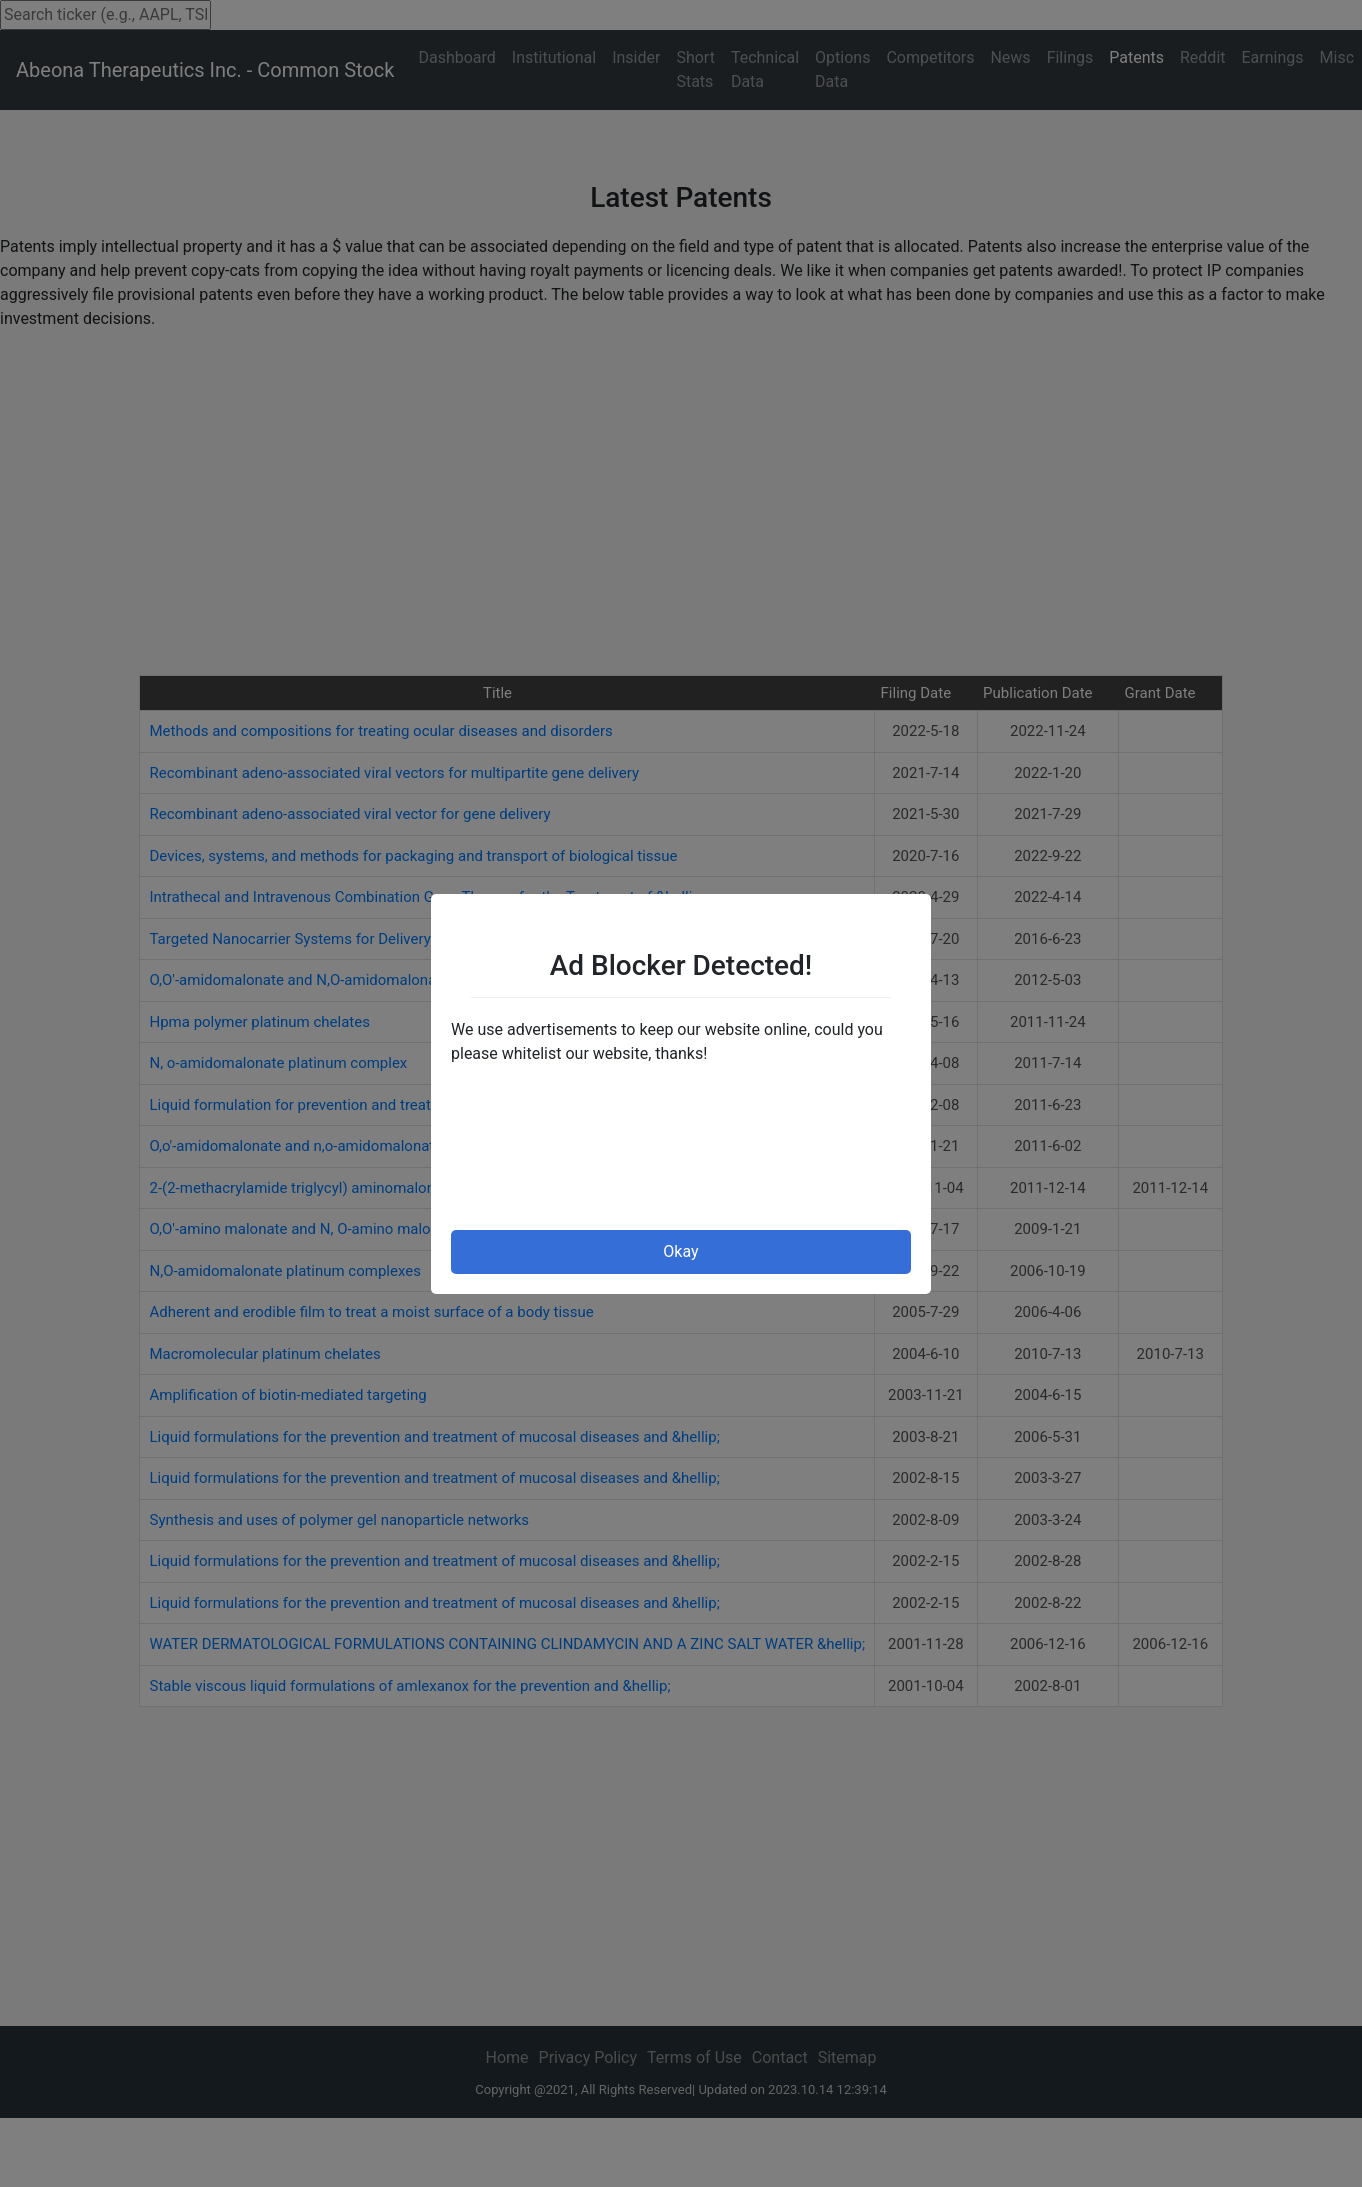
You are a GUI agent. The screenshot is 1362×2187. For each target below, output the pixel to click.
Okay (680, 1251)
